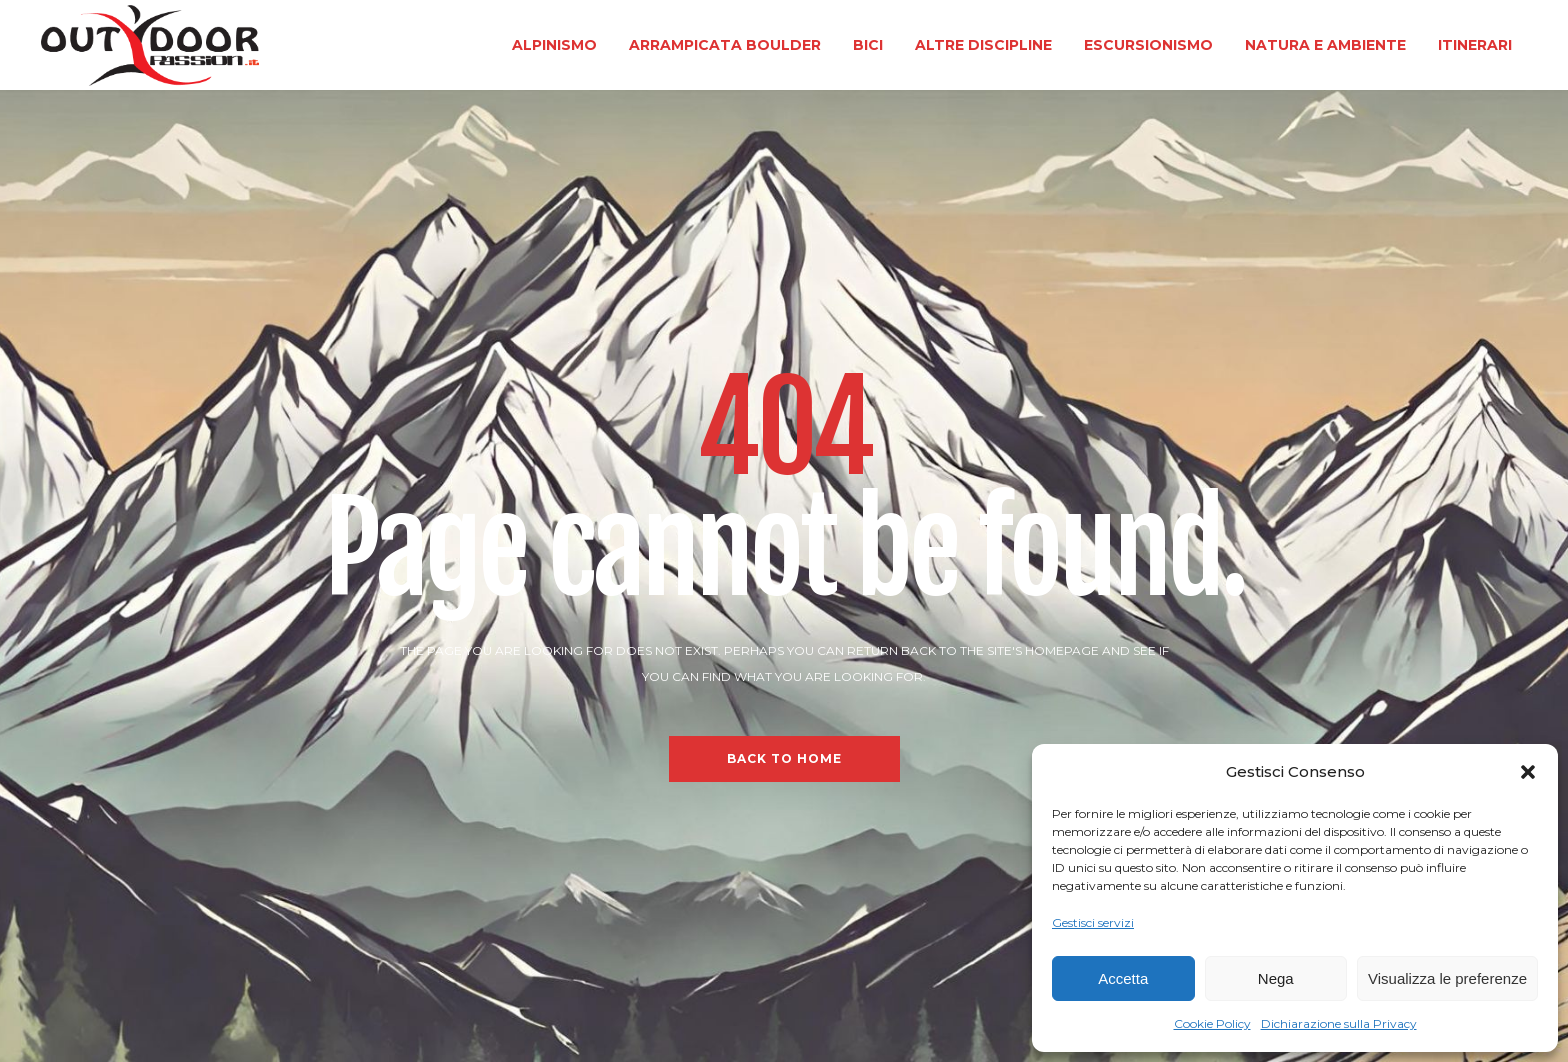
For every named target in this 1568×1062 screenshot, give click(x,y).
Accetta (1123, 978)
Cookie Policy (1212, 1023)
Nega (1276, 978)
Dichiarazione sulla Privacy (1339, 1023)
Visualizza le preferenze (1447, 978)
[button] (1528, 772)
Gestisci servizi (1093, 922)
